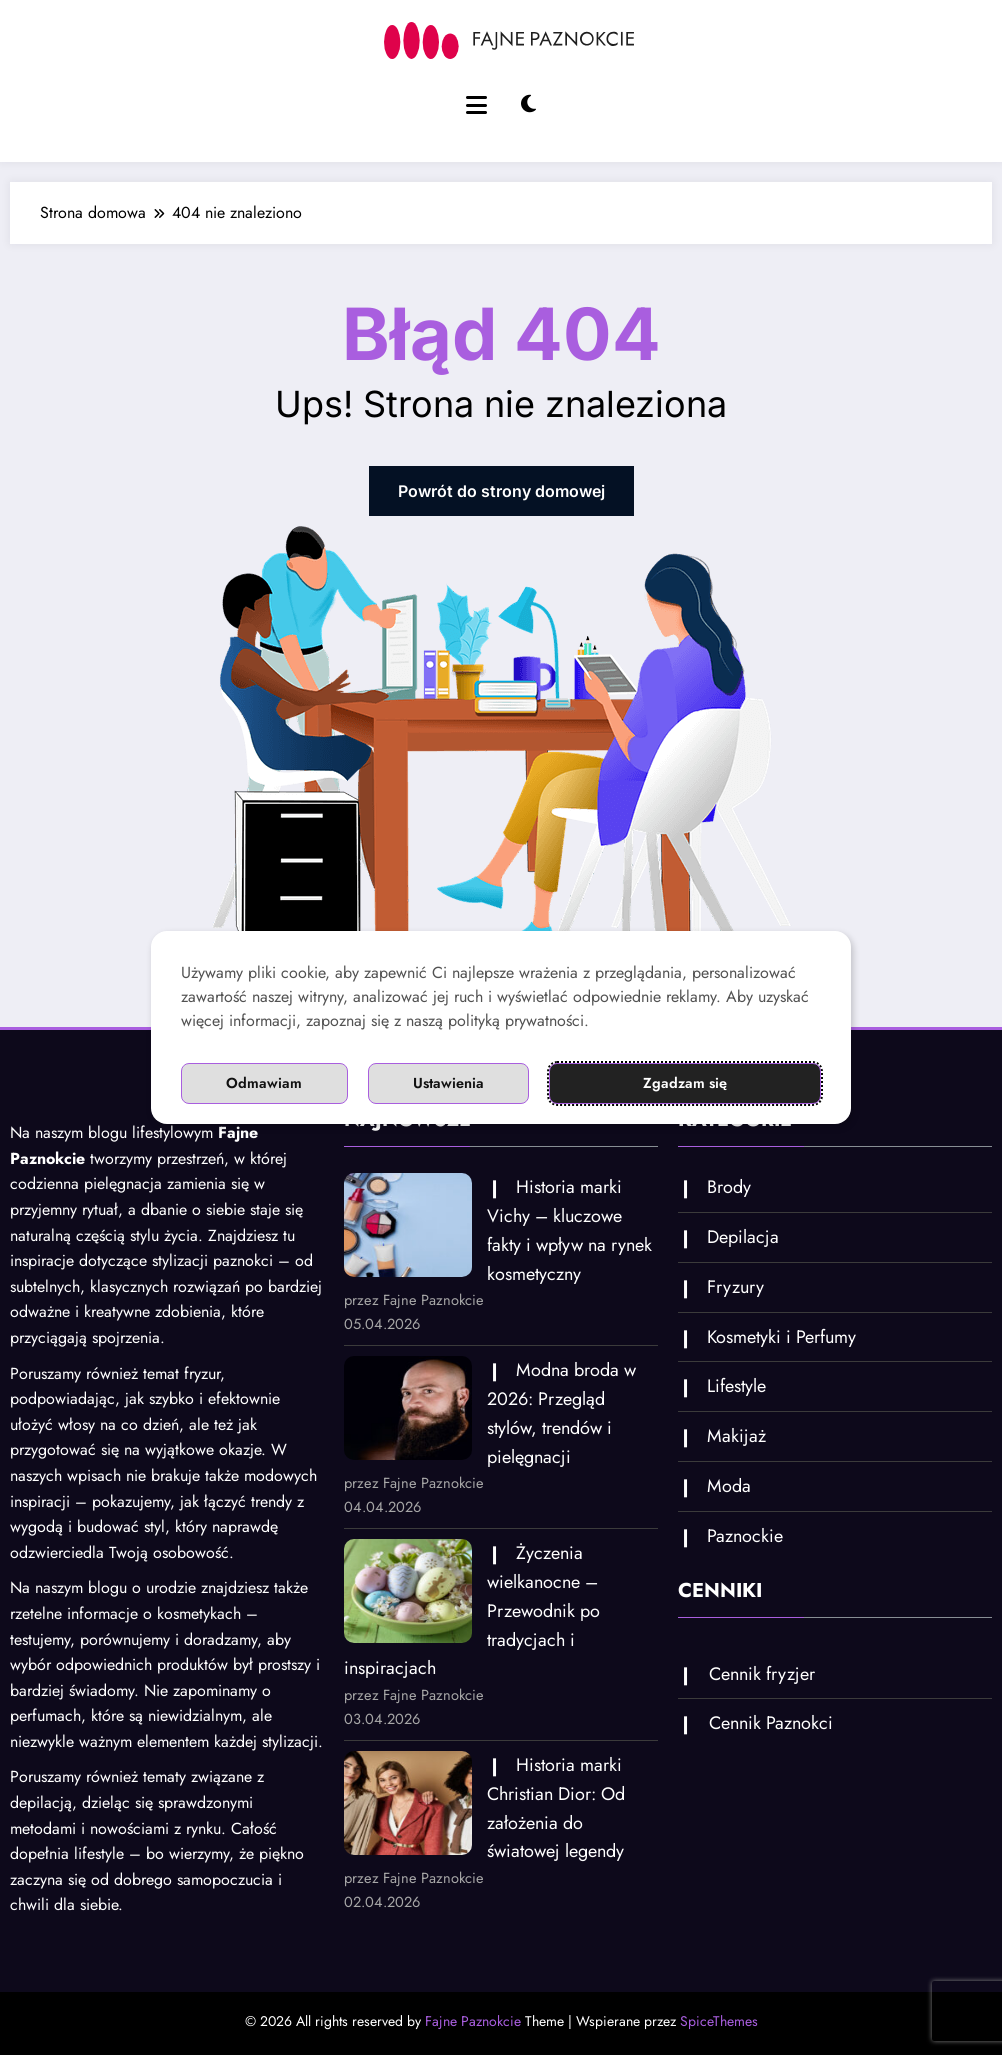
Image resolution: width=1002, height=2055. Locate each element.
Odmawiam (264, 1083)
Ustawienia (450, 1083)
